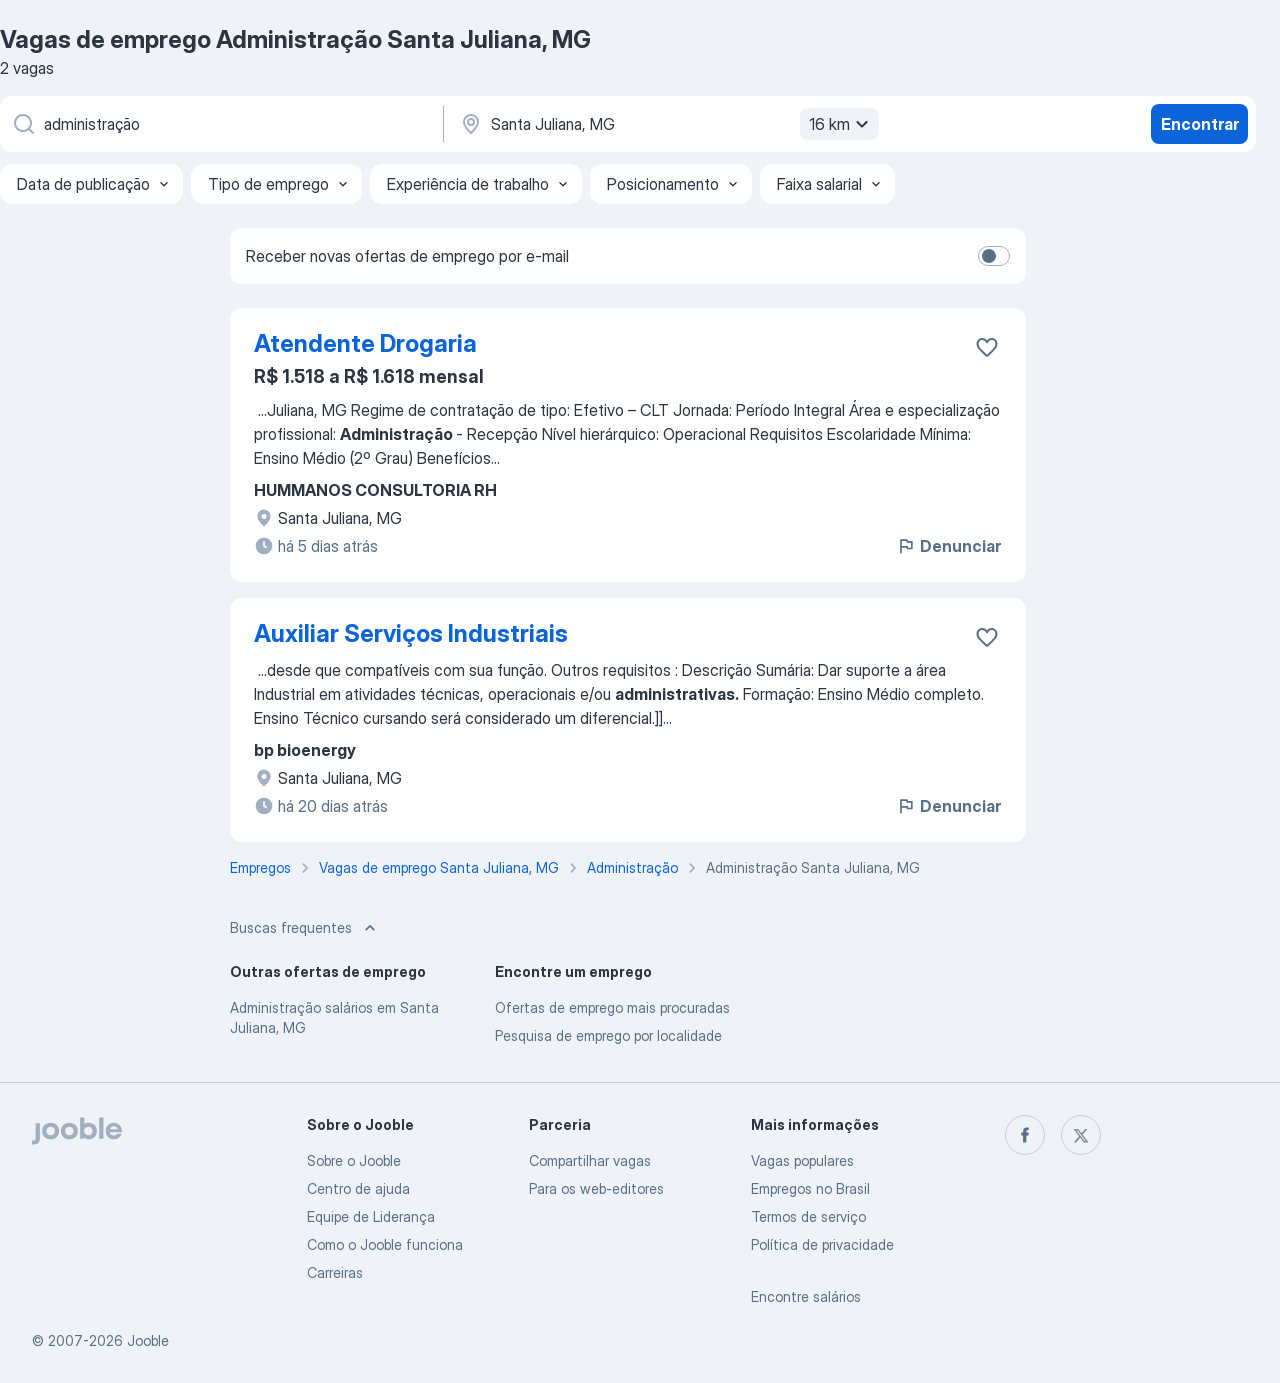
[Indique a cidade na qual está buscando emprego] (667, 124)
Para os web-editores (596, 1188)
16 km (841, 124)
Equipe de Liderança (371, 1216)
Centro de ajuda (358, 1188)
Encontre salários (806, 1296)
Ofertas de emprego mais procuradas (612, 1007)
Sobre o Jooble (354, 1160)
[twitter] (1081, 1135)
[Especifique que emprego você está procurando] (220, 124)
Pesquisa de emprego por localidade (608, 1035)
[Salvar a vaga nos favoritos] (987, 347)
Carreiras (335, 1272)
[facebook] (1025, 1135)
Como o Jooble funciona (385, 1244)
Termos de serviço (808, 1216)
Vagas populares (802, 1160)
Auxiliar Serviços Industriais (411, 633)
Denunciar (948, 546)
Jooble (148, 1340)
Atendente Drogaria (365, 343)
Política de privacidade (822, 1244)
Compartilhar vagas (590, 1160)
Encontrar (1200, 124)
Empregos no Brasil (810, 1188)
